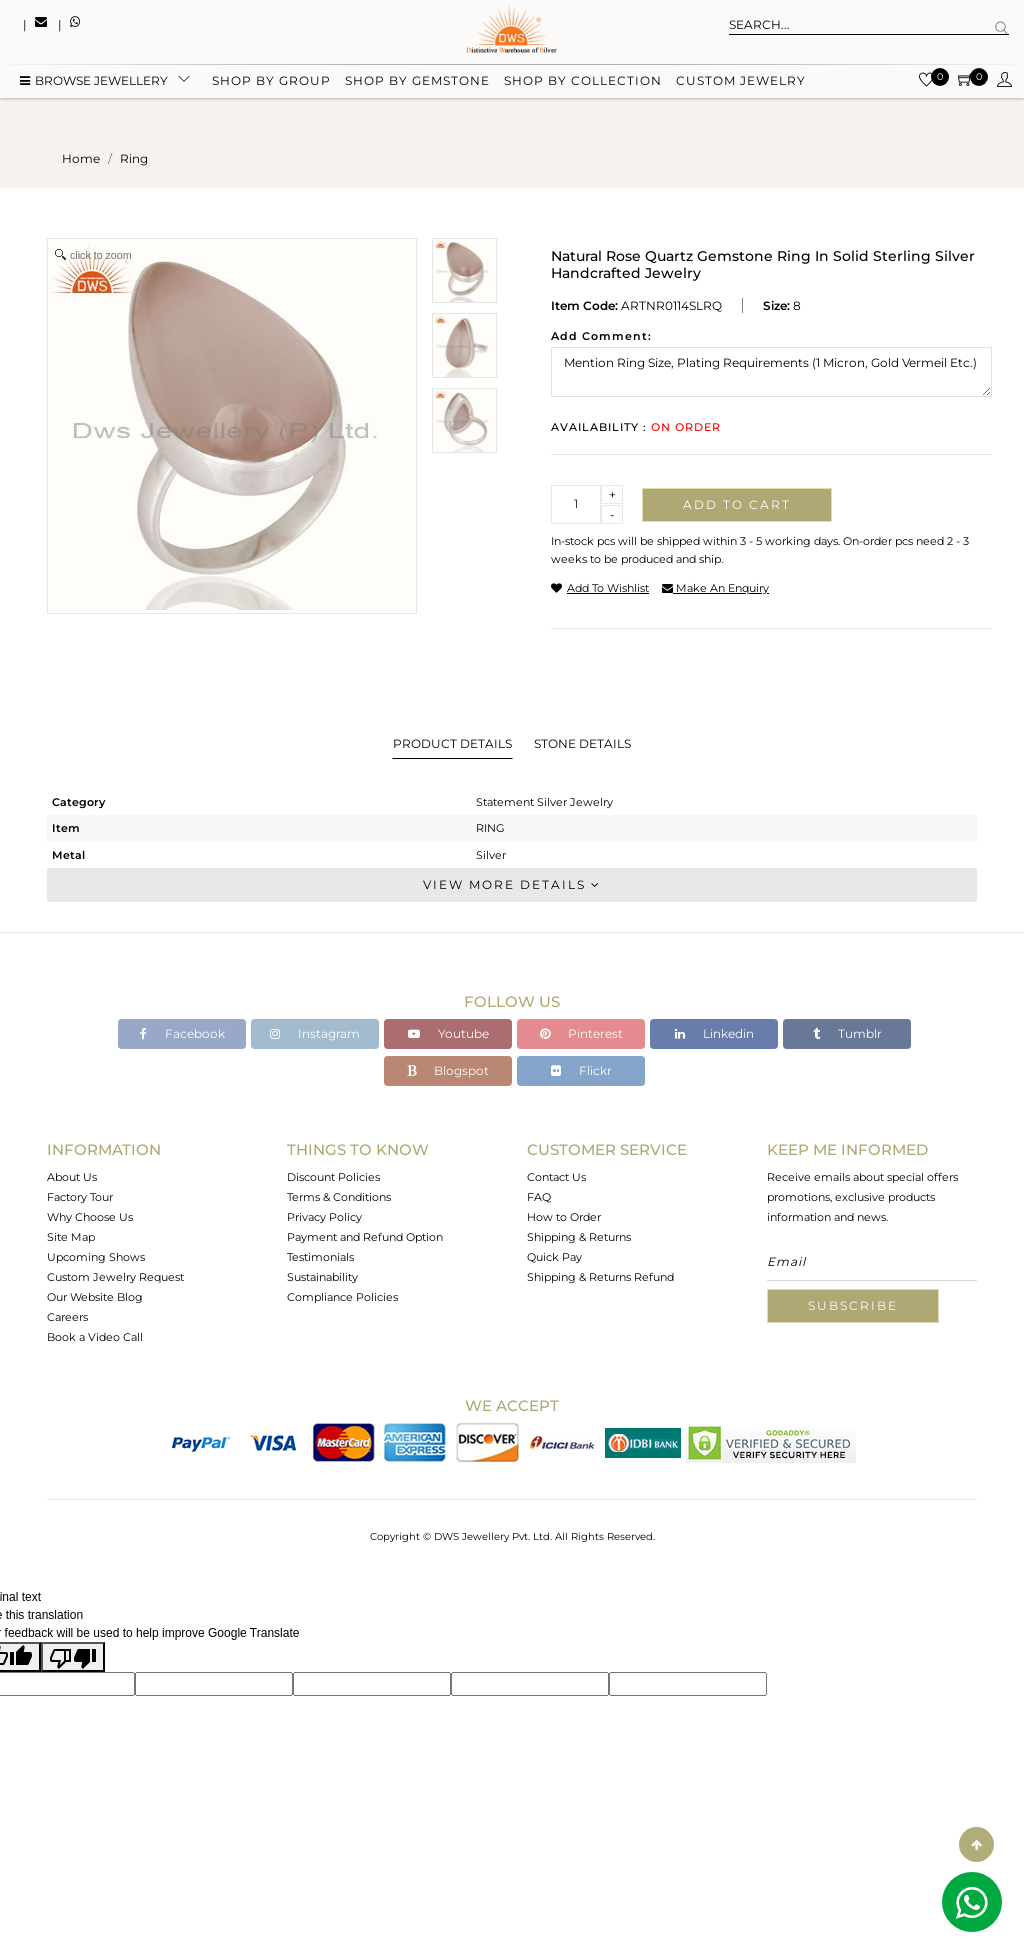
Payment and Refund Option (365, 1237)
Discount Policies (333, 1177)
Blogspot (448, 1070)
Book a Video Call (95, 1337)
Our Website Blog (95, 1297)
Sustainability (322, 1277)
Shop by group (271, 82)
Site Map (71, 1237)
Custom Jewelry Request (115, 1277)
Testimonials (320, 1257)
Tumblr (847, 1033)
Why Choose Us (90, 1217)
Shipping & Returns (579, 1237)
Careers (67, 1317)
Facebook (182, 1033)
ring (134, 158)
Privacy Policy (324, 1217)
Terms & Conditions (339, 1197)
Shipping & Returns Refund (600, 1277)
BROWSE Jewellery (94, 82)
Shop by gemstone (417, 82)
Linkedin (714, 1033)
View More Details (512, 884)
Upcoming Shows (96, 1257)
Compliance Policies (342, 1297)
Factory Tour (80, 1197)
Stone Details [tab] (582, 743)
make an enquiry (715, 588)
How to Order (564, 1217)
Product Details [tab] (452, 743)
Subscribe (853, 1305)
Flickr (581, 1070)
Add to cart (737, 504)
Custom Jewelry (741, 82)
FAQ (539, 1197)
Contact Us (556, 1177)
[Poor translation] (73, 1657)
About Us (72, 1177)
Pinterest (581, 1033)
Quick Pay (554, 1257)
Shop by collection (583, 82)
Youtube (448, 1033)
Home (81, 158)
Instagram (315, 1033)
